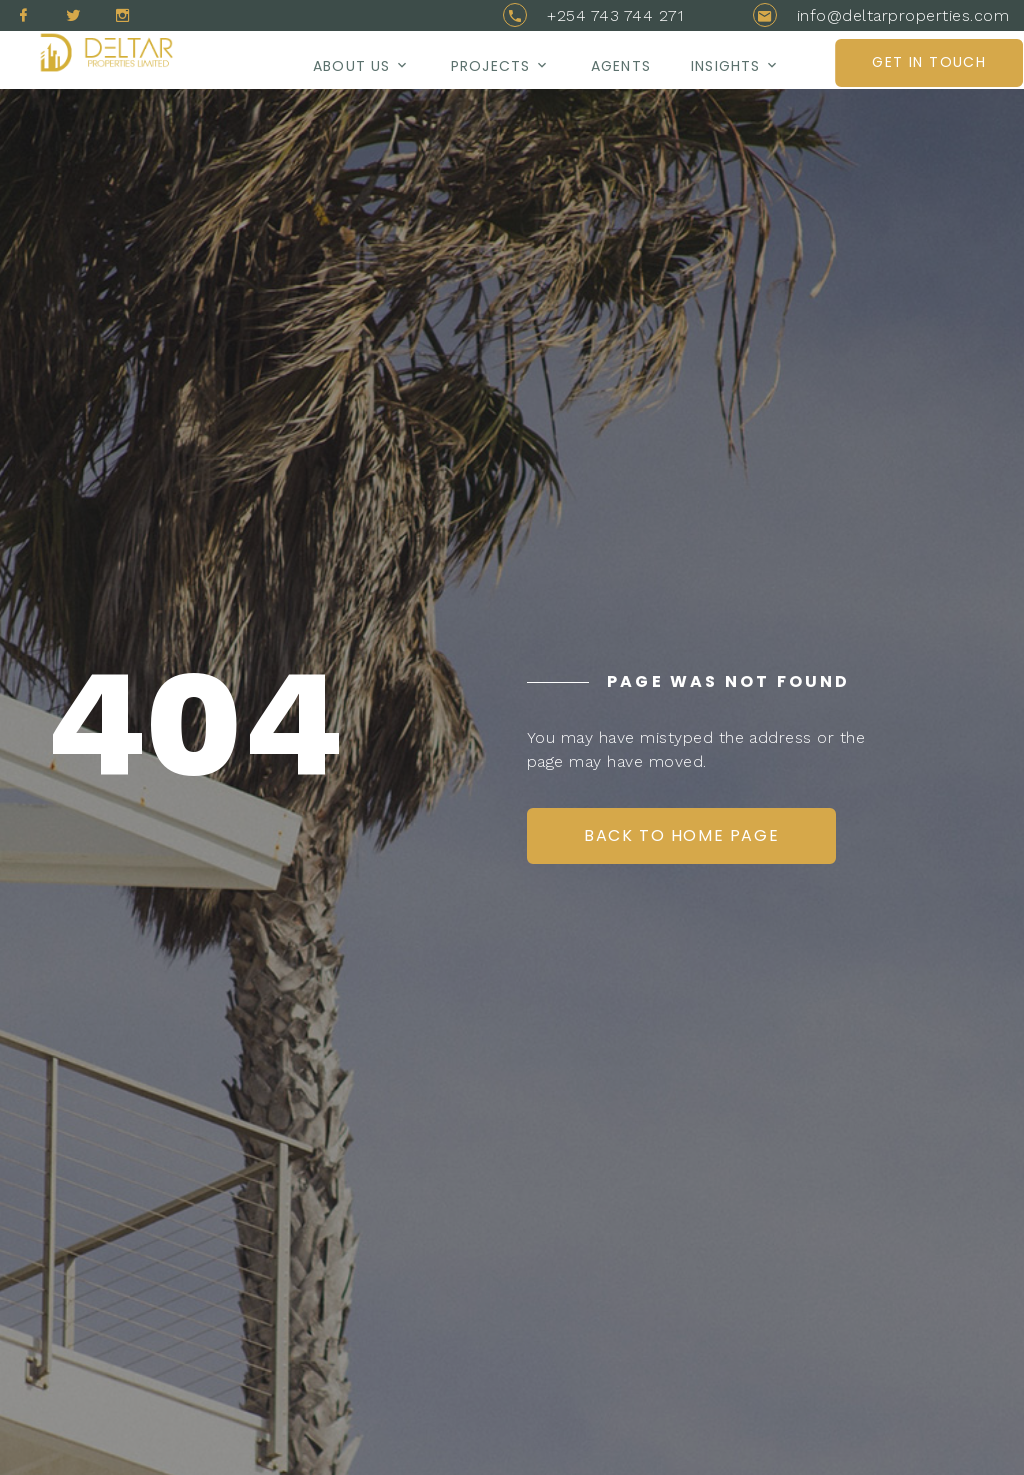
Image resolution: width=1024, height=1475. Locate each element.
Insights (725, 66)
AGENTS (621, 66)
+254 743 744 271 (615, 15)
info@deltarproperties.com (903, 15)
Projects (490, 66)
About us (351, 66)
